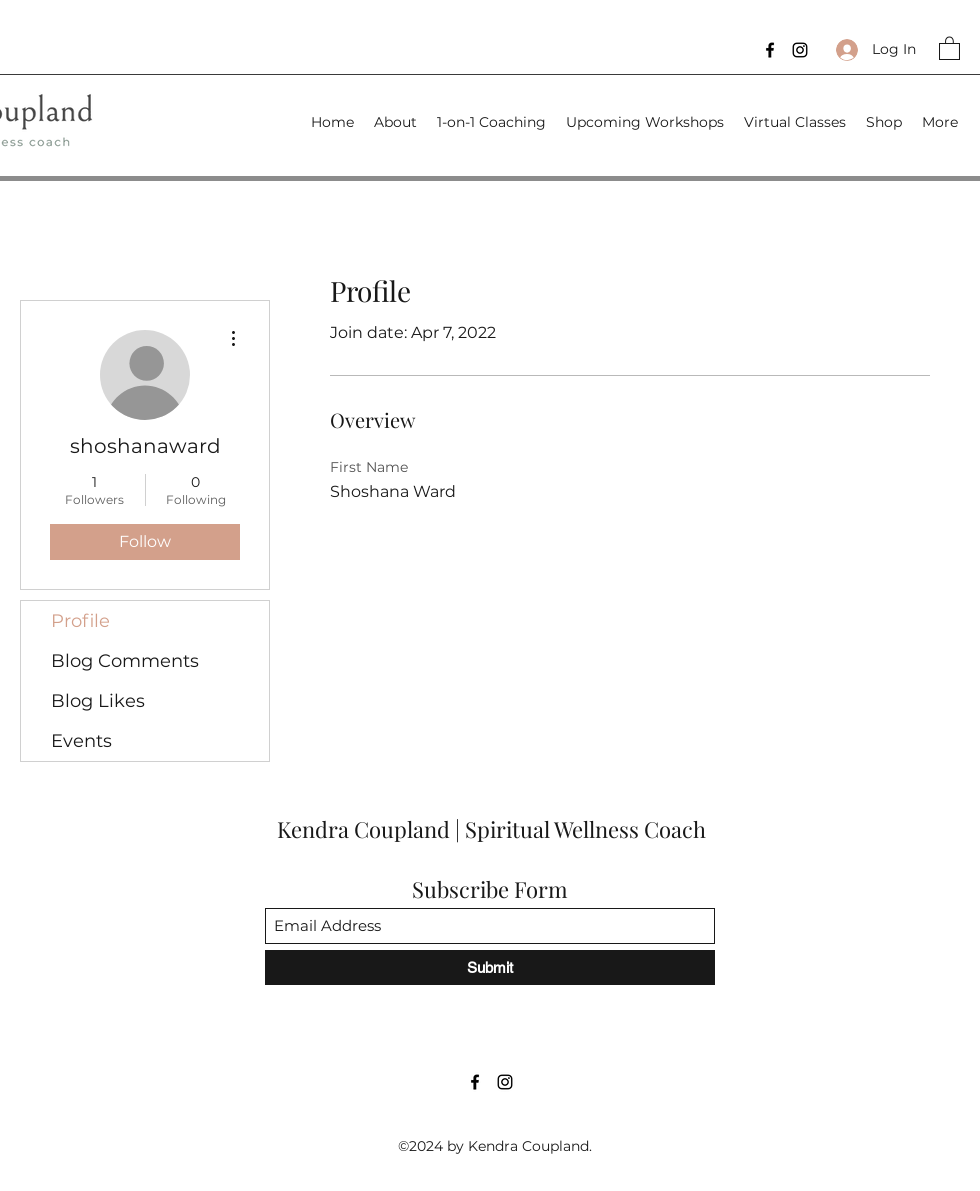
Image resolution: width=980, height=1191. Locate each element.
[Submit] (490, 967)
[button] (949, 47)
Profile (80, 621)
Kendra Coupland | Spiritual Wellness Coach (494, 829)
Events (81, 741)
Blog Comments (125, 661)
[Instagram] (800, 50)
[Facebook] (770, 50)
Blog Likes (98, 701)
